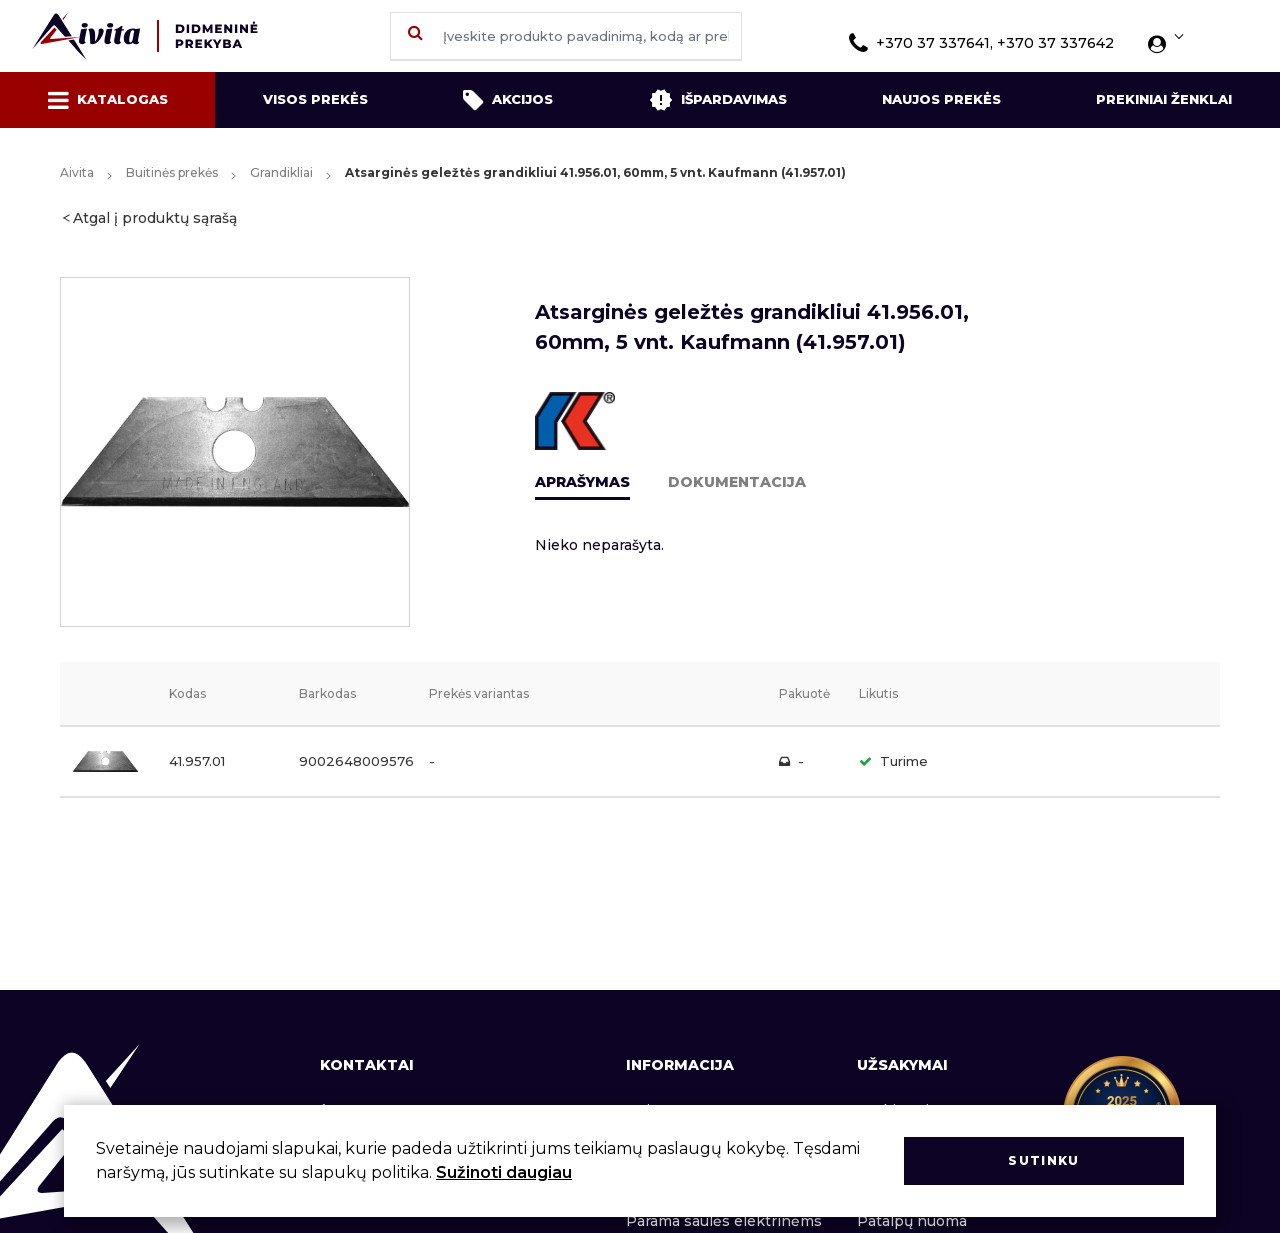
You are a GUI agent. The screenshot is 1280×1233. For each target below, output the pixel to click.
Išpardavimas (718, 100)
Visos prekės (315, 99)
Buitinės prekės (172, 172)
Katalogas (108, 100)
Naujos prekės (941, 99)
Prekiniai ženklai (1164, 99)
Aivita (77, 172)
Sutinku (1043, 1160)
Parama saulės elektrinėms (724, 1221)
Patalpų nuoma (912, 1221)
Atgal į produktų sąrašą (155, 218)
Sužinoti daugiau (504, 1172)
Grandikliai (281, 172)
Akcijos (508, 100)
